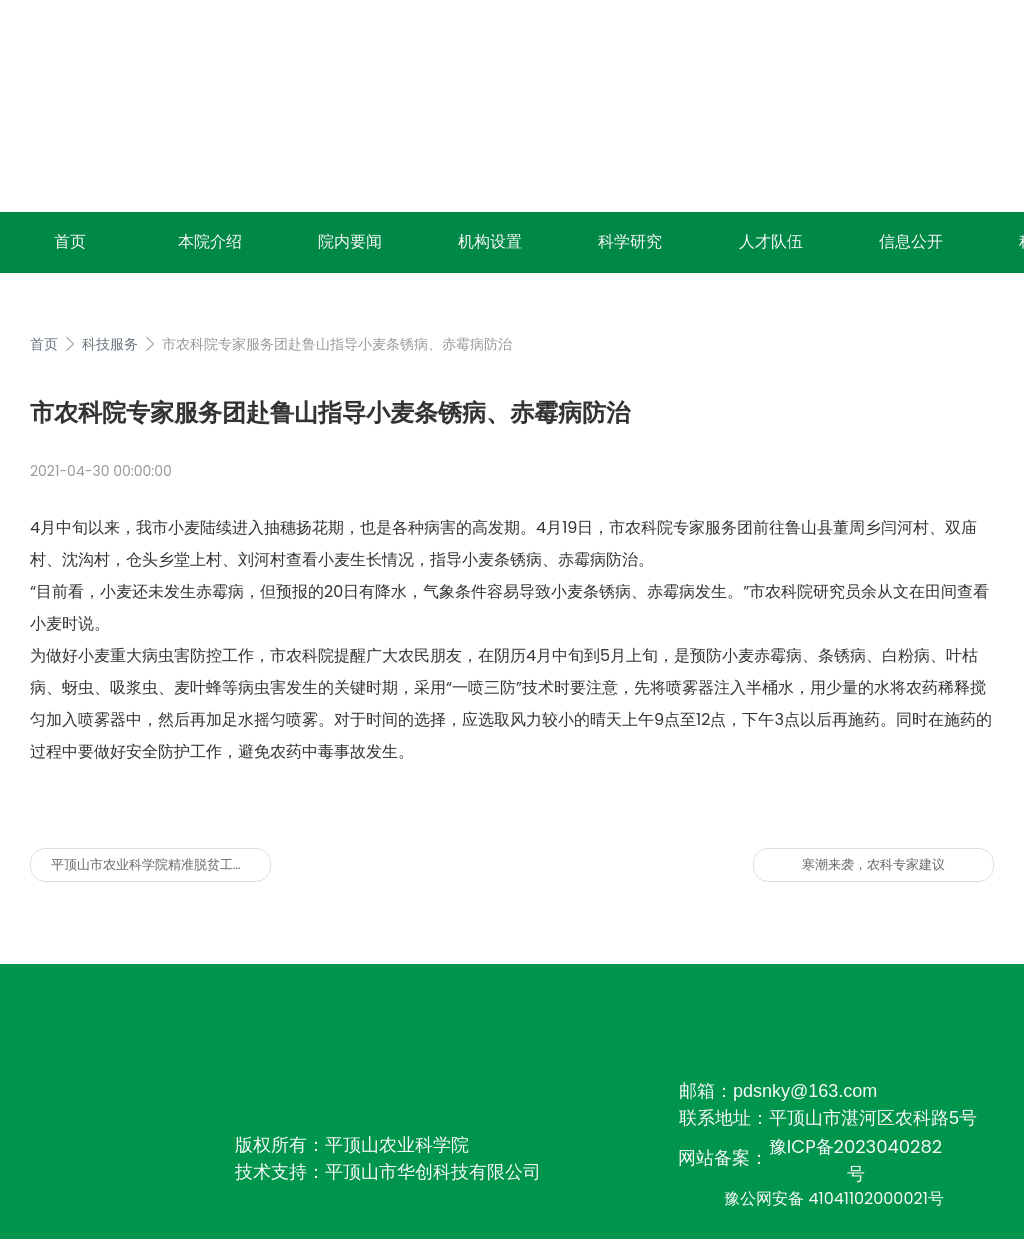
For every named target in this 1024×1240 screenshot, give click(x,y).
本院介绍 (210, 241)
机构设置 (490, 241)
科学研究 (630, 241)
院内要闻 (350, 241)
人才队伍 (771, 241)
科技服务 (110, 344)
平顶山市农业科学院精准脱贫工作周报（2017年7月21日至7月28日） (161, 864)
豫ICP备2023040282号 (855, 1160)
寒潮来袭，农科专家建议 (873, 864)
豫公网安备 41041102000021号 (834, 1198)
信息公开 (911, 241)
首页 (70, 241)
